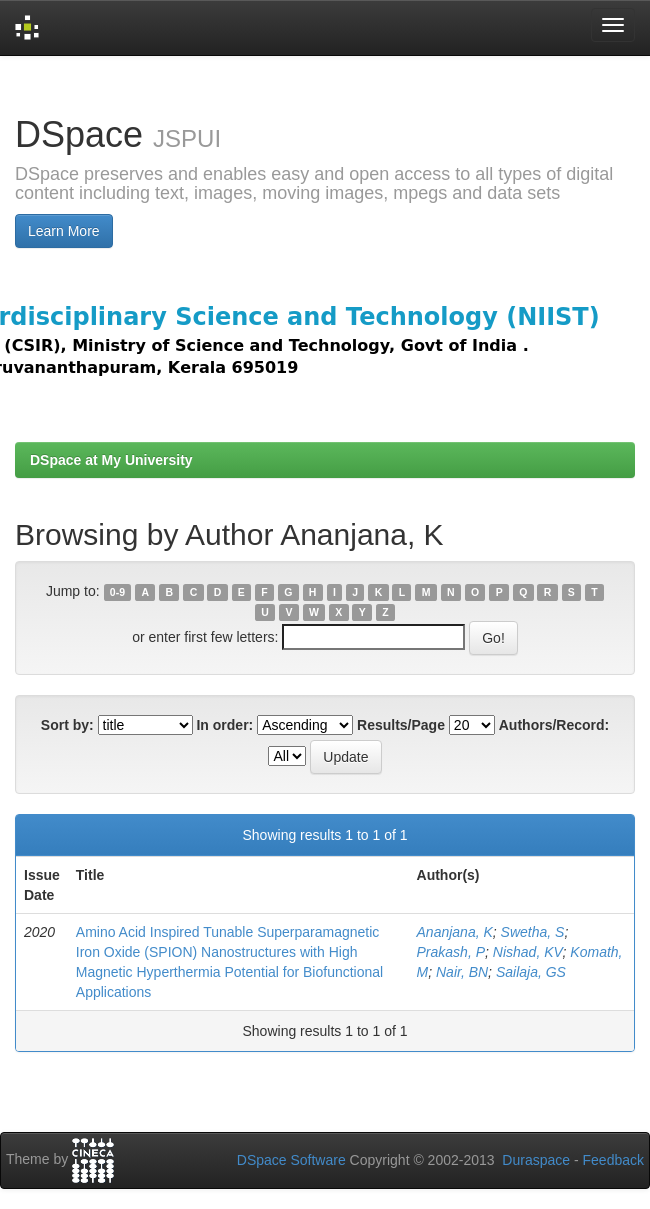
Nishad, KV (528, 952)
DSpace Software (291, 1160)
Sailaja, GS (531, 972)
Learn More (64, 231)
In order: (224, 725)
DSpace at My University (111, 460)
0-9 (117, 592)
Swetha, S (533, 932)
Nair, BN (462, 972)
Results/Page (401, 725)
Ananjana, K (455, 932)
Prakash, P (451, 952)
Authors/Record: (554, 725)
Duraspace (536, 1160)
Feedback (613, 1160)
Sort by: (67, 725)
